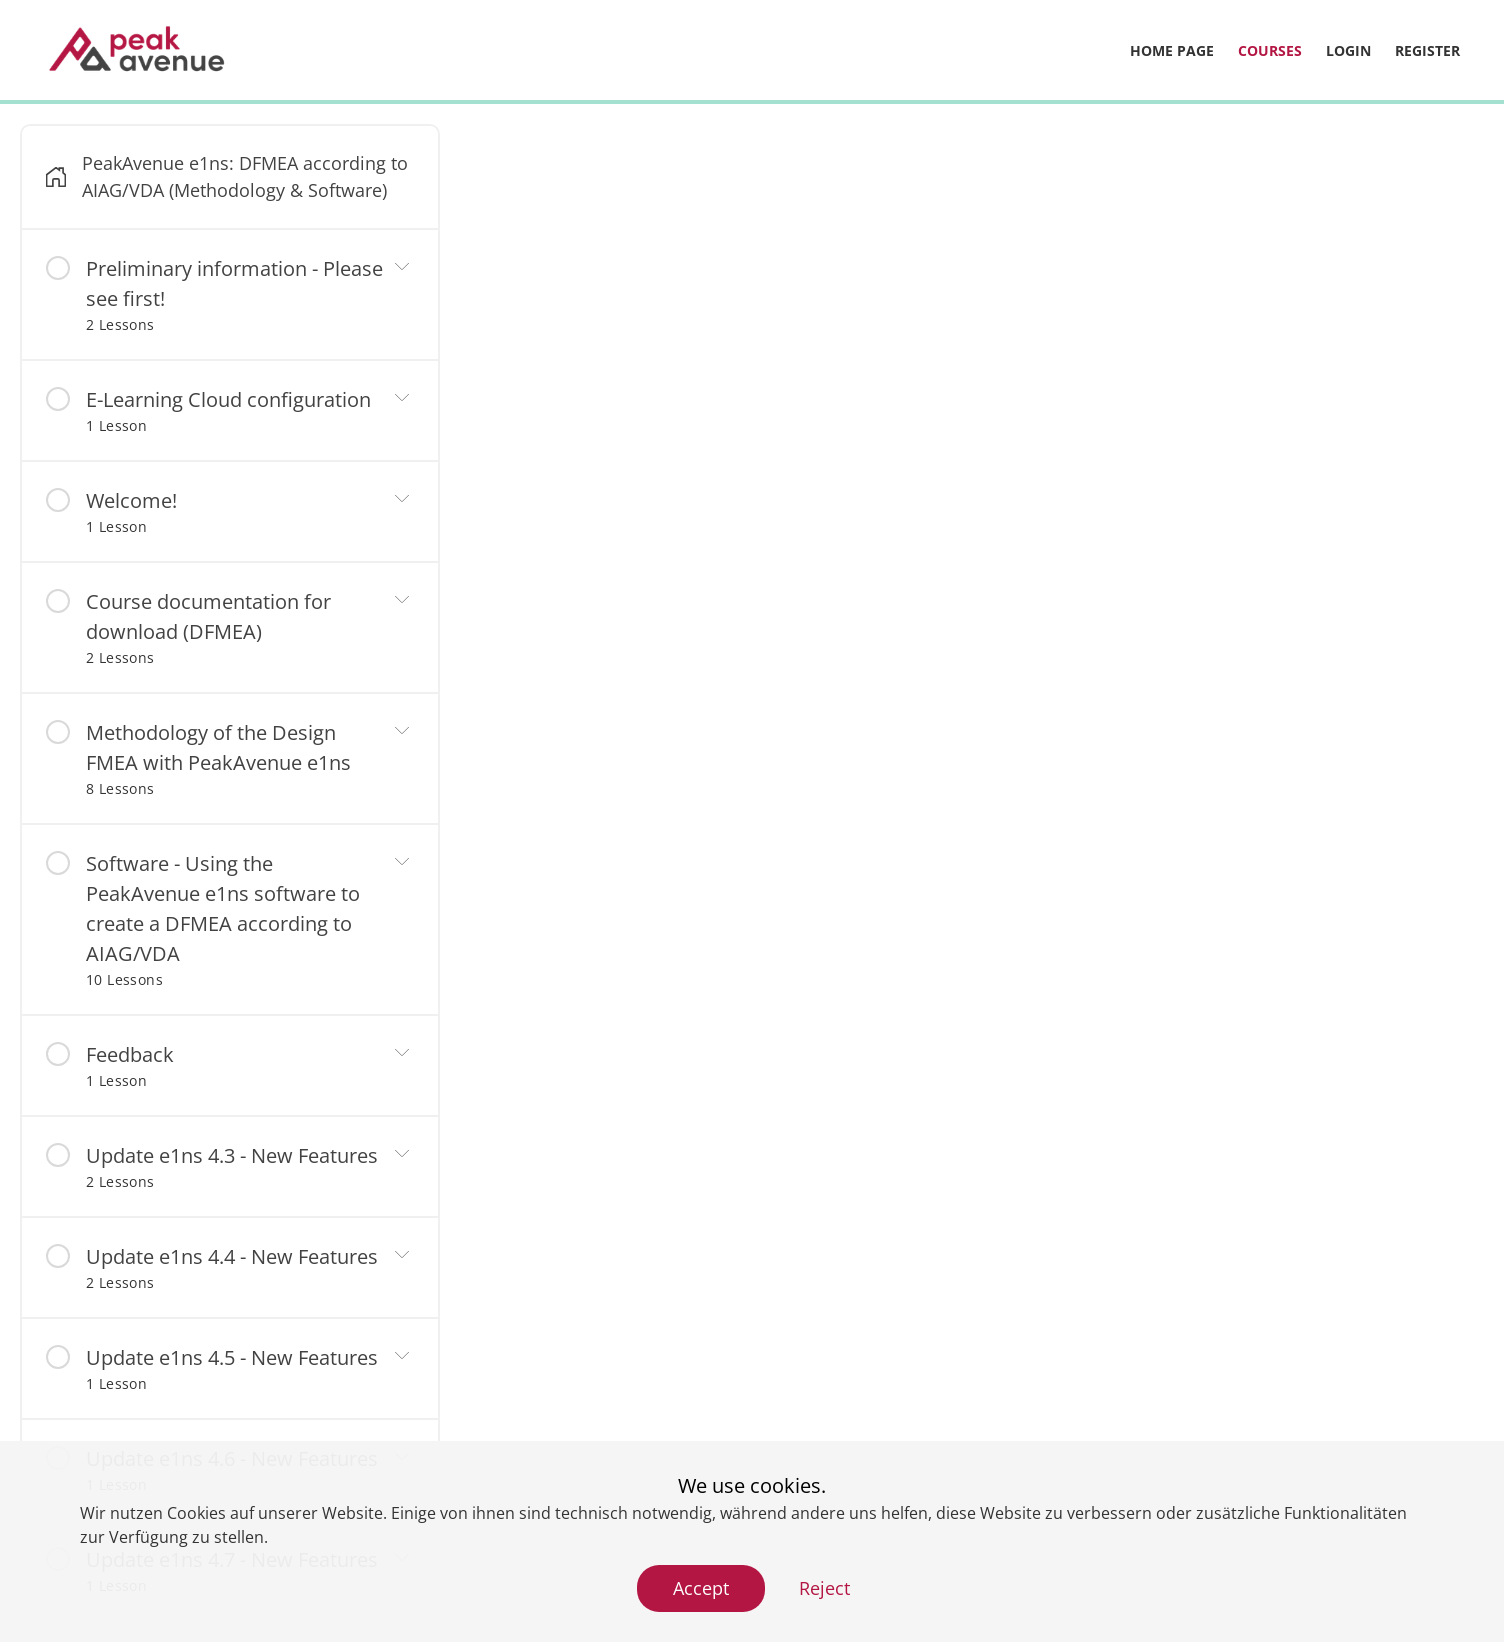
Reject (824, 1588)
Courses (1270, 50)
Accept (701, 1588)
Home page (1172, 50)
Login (1348, 50)
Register (1427, 50)
